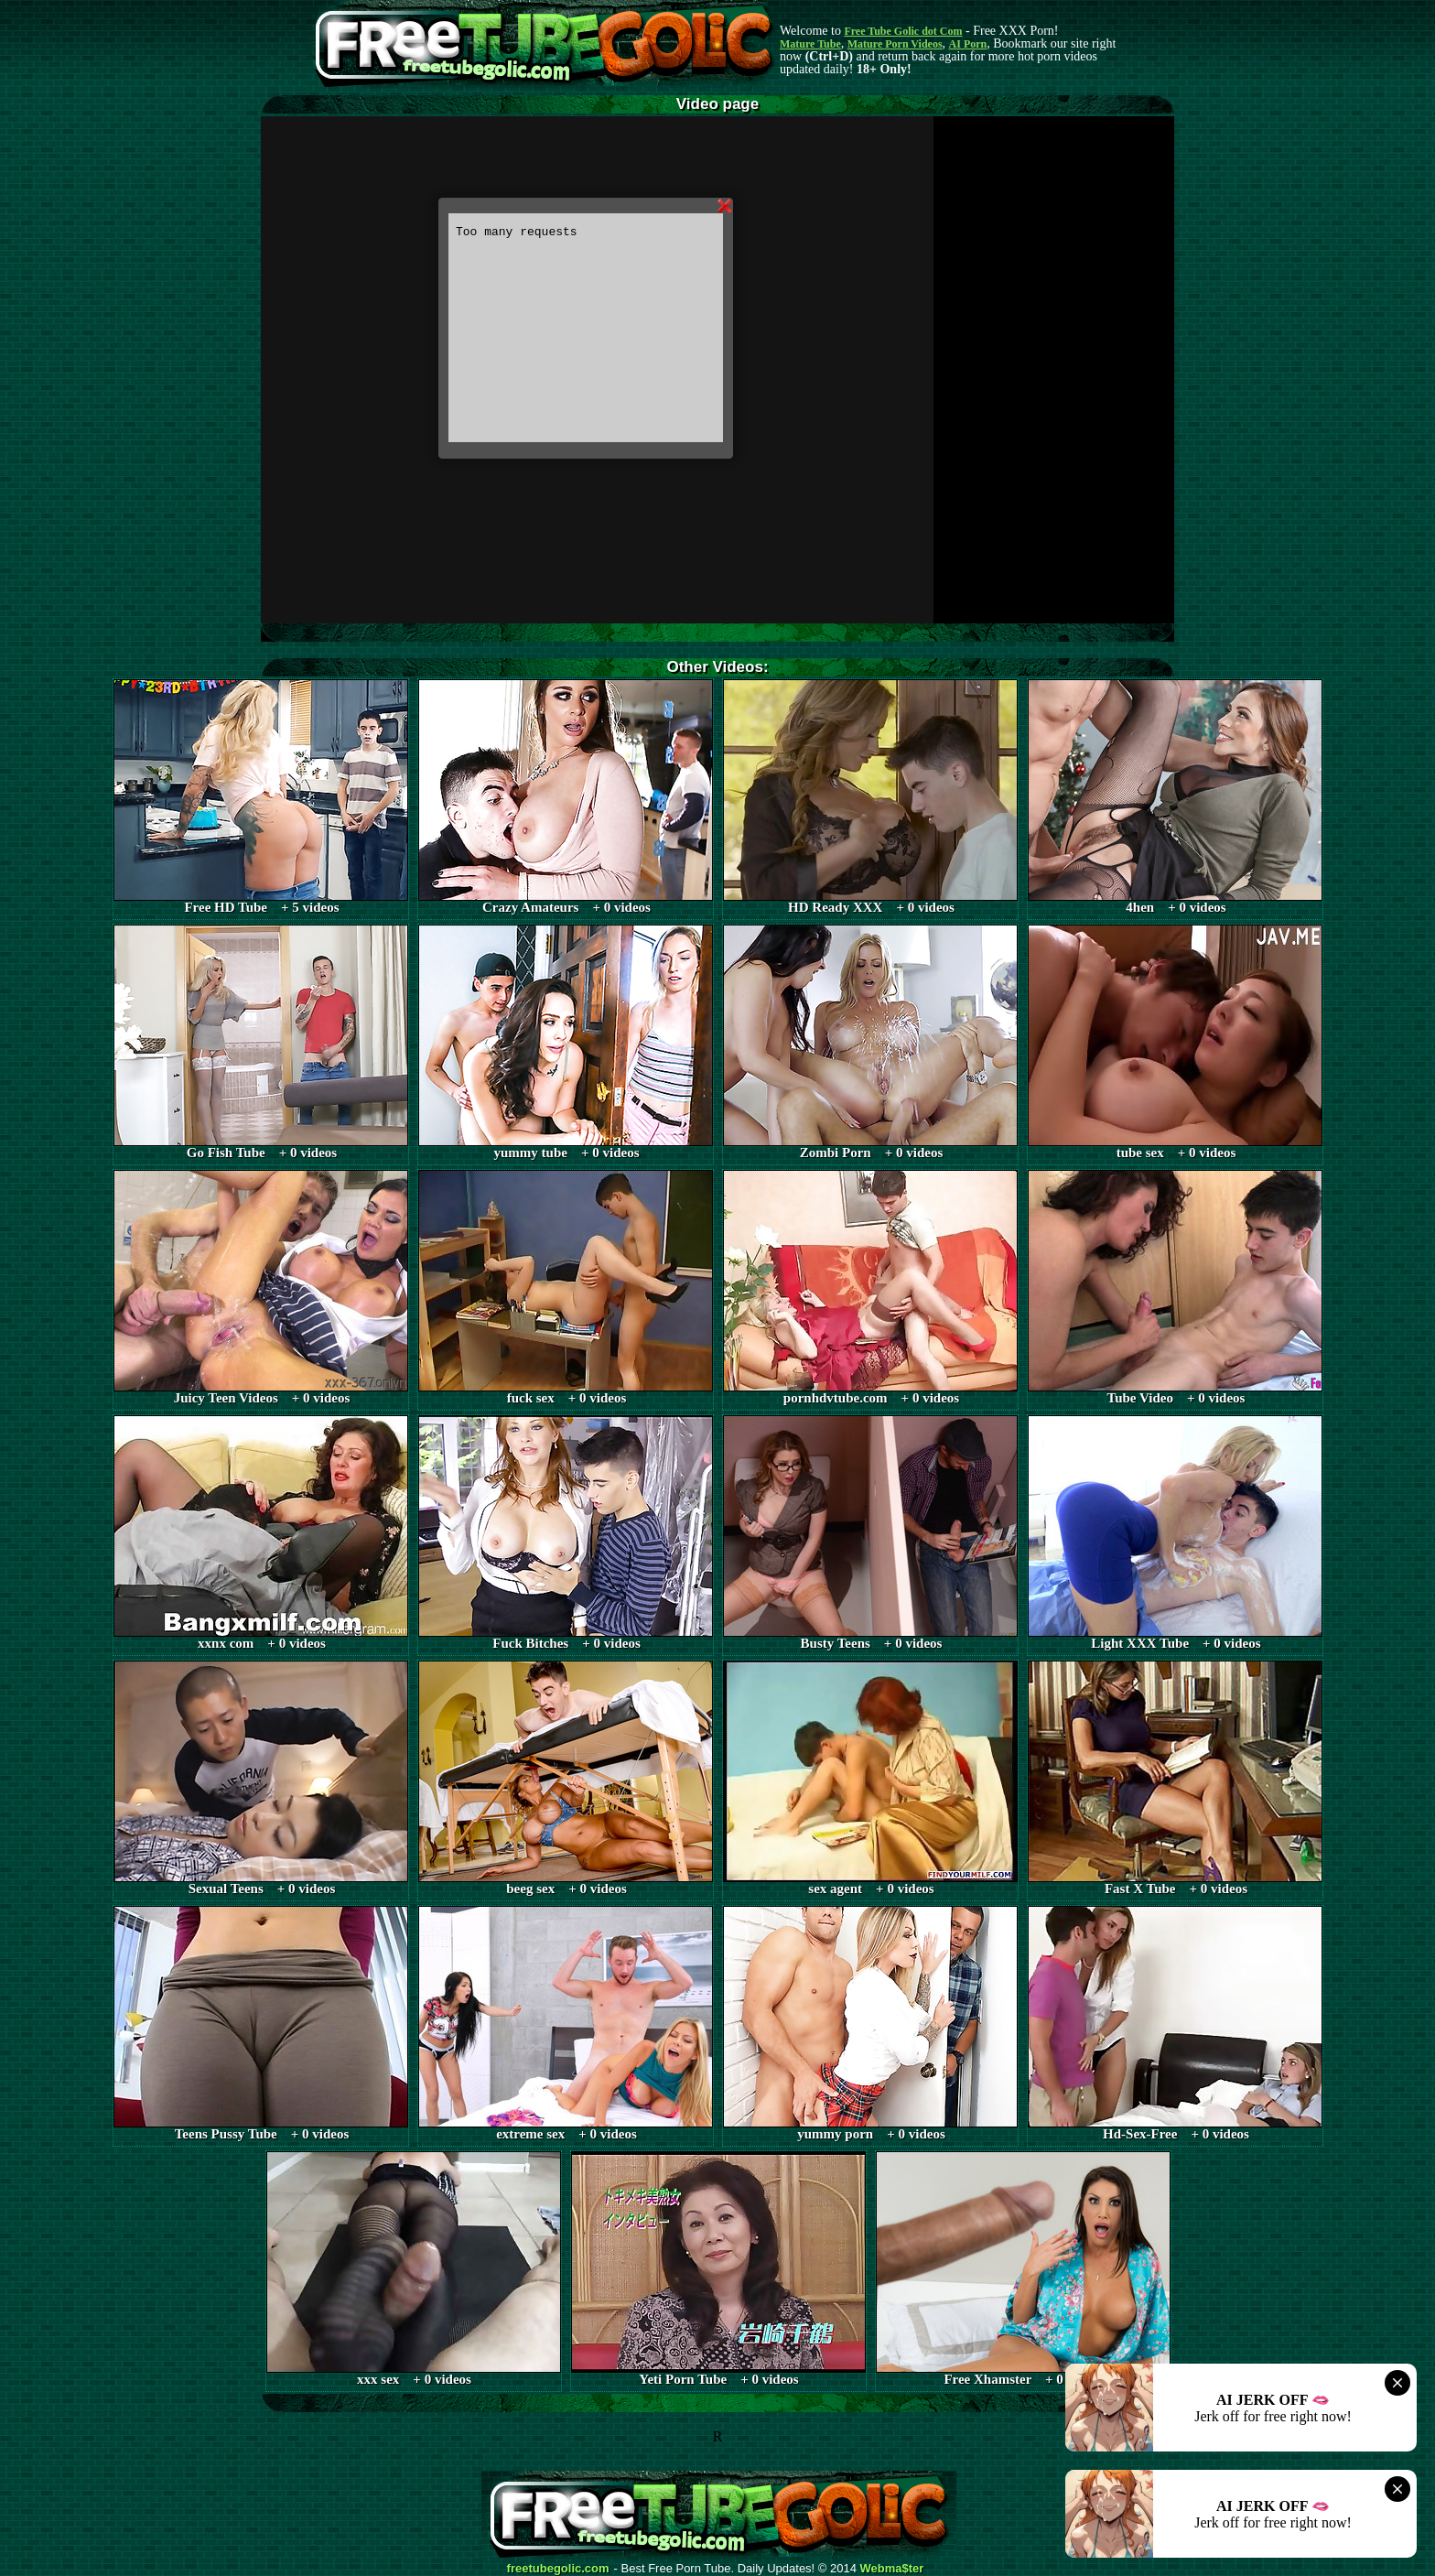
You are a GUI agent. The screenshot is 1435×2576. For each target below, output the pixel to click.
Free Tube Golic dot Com (903, 31)
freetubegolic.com (558, 2568)
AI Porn (968, 44)
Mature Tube (810, 44)
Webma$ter (892, 2568)
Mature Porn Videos (895, 44)
